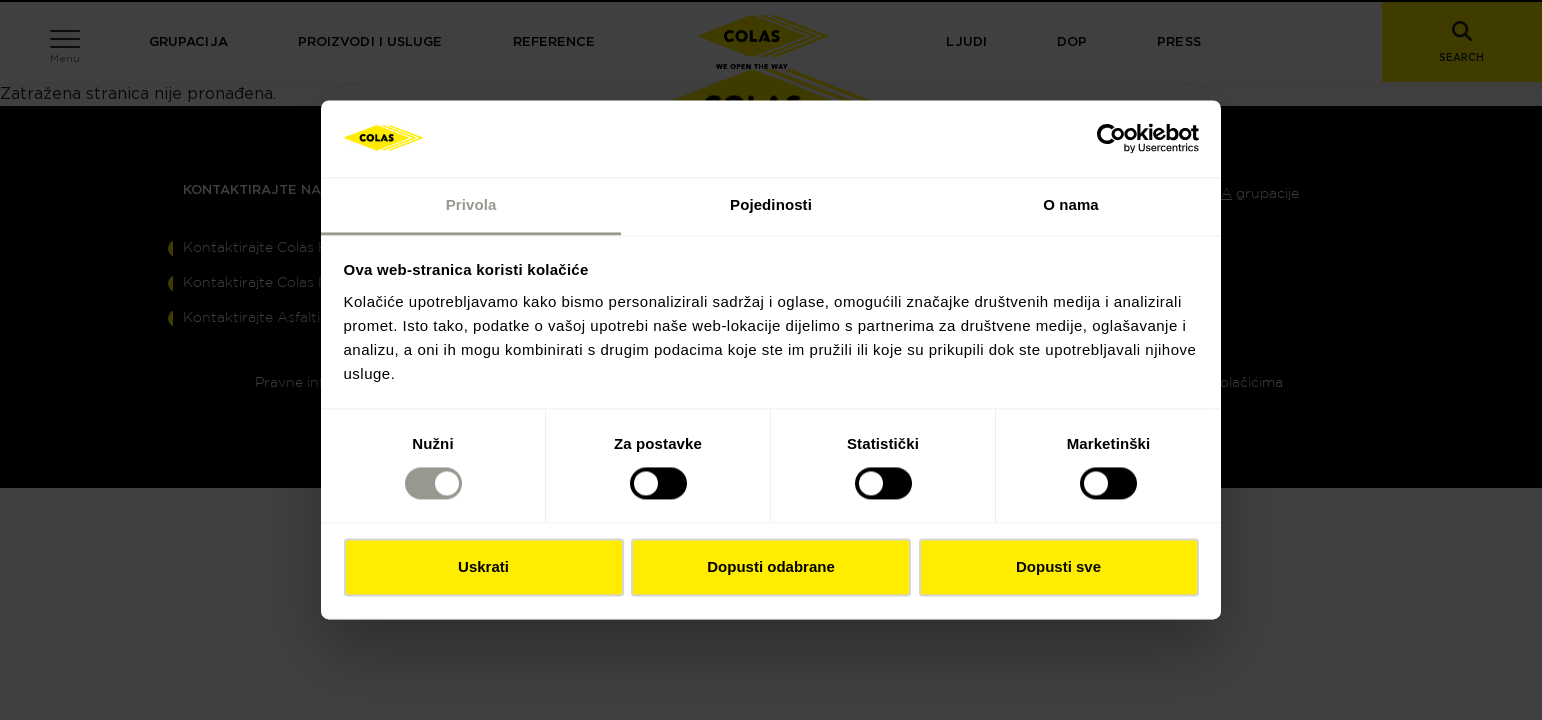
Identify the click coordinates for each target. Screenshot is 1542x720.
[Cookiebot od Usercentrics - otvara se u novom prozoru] (1111, 139)
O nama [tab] (1071, 204)
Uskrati (483, 566)
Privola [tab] (471, 204)
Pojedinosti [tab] (771, 204)
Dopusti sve (1058, 566)
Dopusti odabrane (771, 566)
